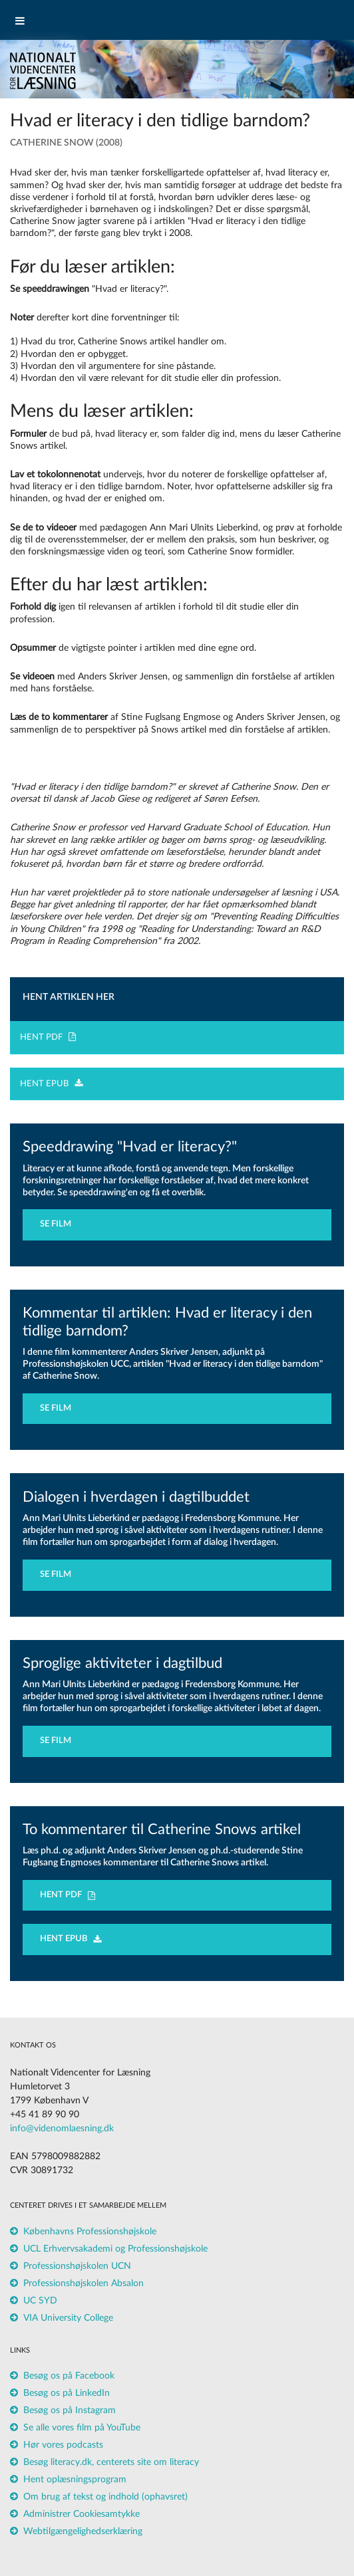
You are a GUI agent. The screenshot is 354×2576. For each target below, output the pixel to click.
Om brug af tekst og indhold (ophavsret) (105, 2497)
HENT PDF (48, 1037)
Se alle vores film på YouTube (81, 2427)
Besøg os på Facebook (68, 2376)
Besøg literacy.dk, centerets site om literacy (111, 2462)
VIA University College (68, 2318)
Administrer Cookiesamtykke (81, 2514)
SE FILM (58, 1224)
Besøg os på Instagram (69, 2410)
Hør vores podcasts (63, 2445)
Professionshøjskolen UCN (77, 2266)
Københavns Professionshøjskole (89, 2231)
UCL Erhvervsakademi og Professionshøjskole (115, 2249)
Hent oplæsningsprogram (74, 2479)
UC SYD (40, 2300)
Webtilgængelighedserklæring (82, 2531)
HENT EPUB (51, 1084)
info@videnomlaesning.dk (62, 2128)
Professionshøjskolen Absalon (83, 2283)
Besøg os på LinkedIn (66, 2393)
